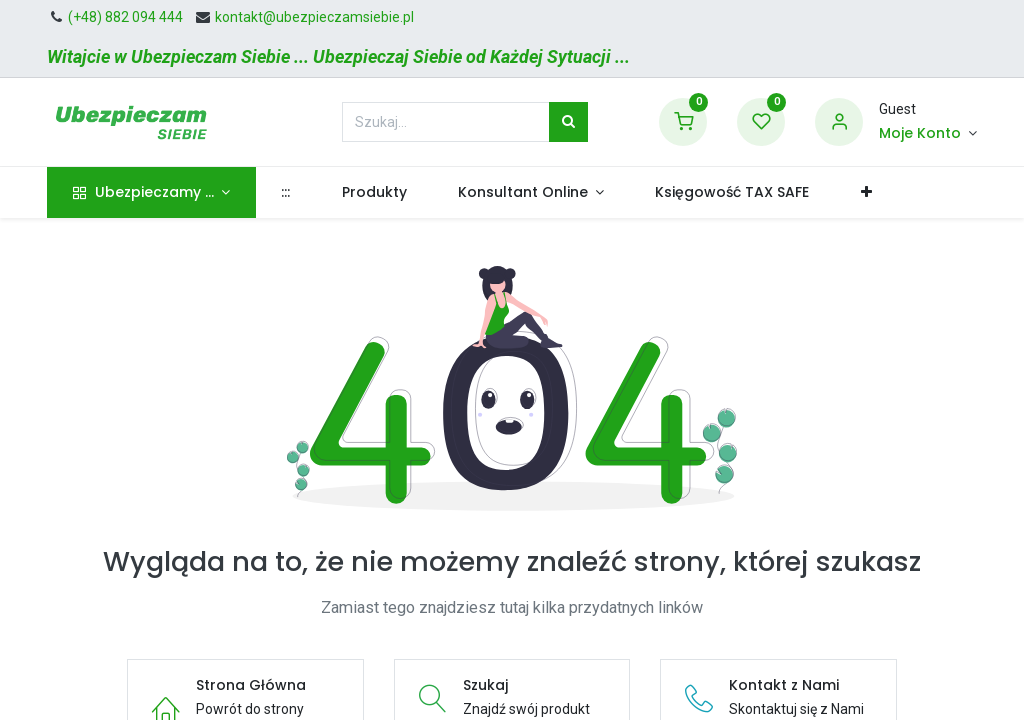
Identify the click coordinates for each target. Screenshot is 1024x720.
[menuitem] (286, 193)
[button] (866, 193)
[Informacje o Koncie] (928, 134)
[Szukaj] (568, 122)
